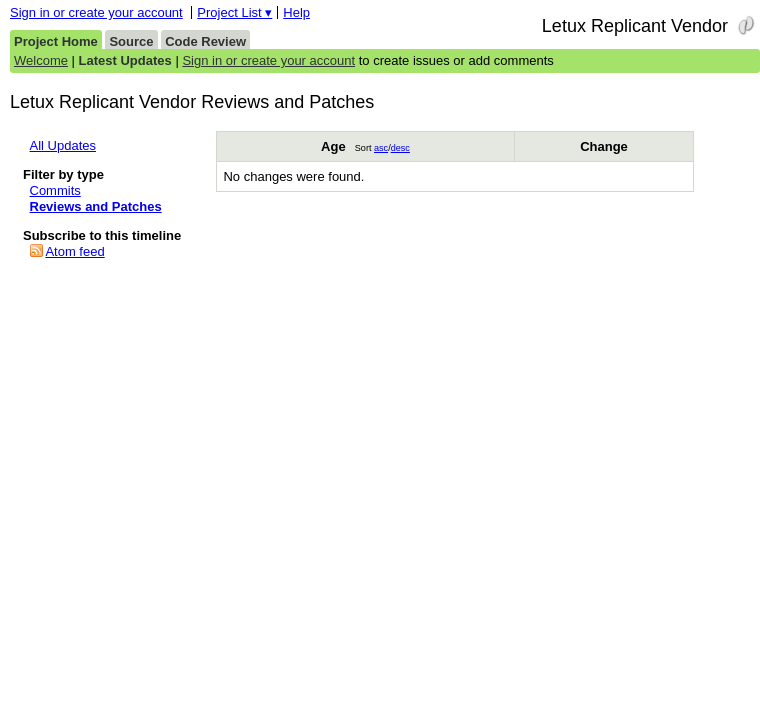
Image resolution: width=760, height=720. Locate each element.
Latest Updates (125, 60)
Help (296, 12)
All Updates (63, 145)
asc (381, 148)
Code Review (205, 41)
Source (131, 41)
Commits (55, 190)
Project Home (56, 41)
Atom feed (74, 251)
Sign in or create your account (96, 12)
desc (400, 148)
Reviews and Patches (96, 206)
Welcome (41, 60)
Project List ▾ (234, 12)
